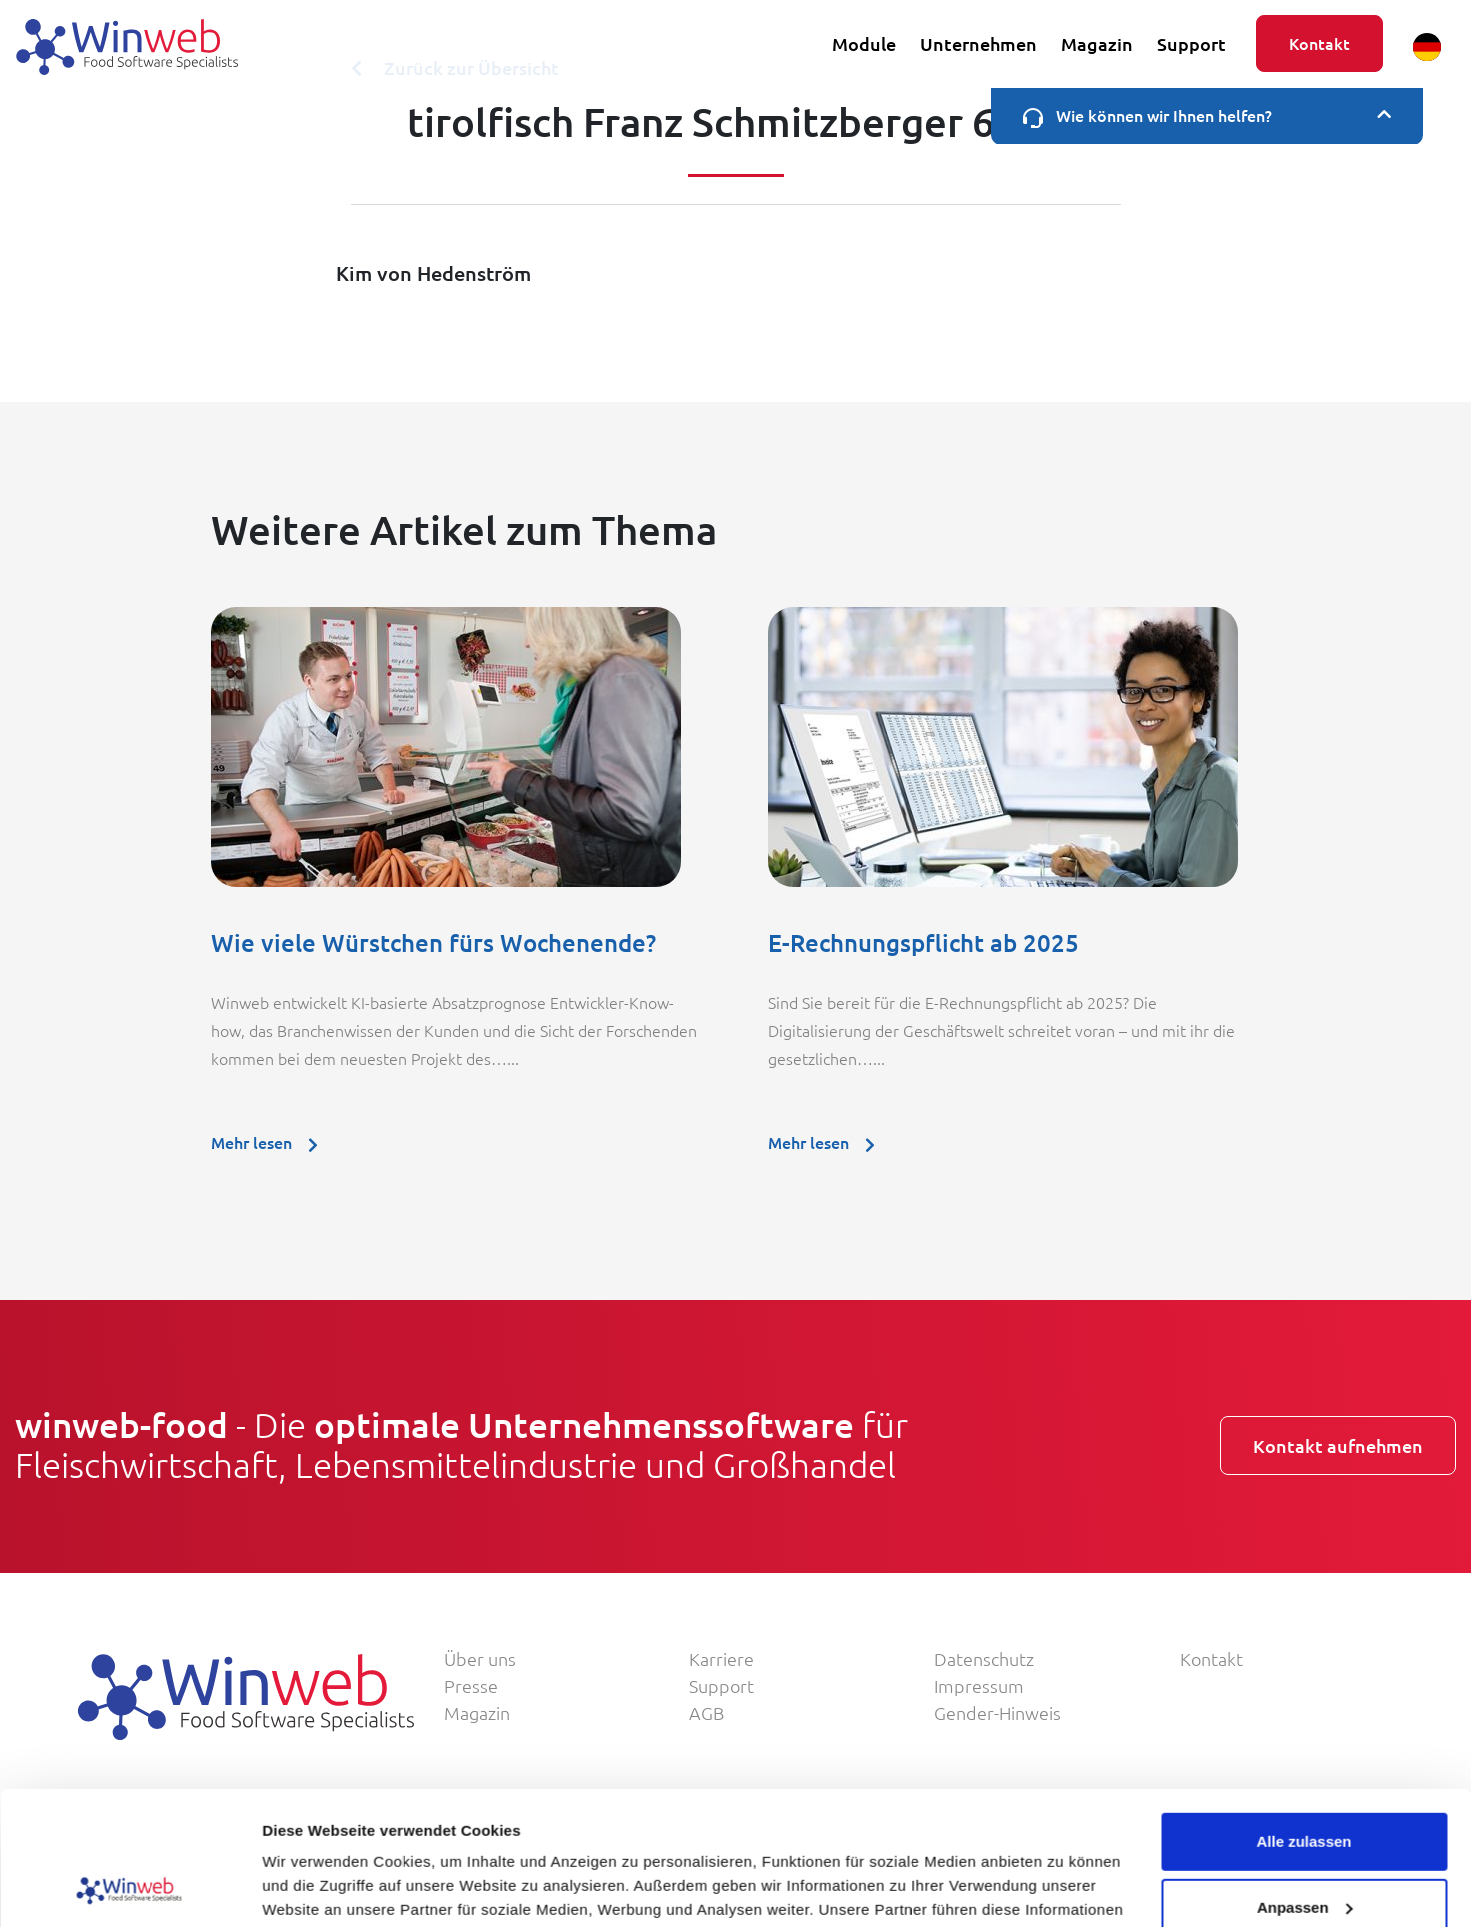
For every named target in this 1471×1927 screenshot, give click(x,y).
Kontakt (1319, 43)
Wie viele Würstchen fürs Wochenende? (433, 942)
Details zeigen (312, 1887)
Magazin (1097, 43)
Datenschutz (984, 1658)
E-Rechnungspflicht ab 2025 (923, 942)
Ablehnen (1304, 1847)
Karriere (721, 1658)
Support (1191, 43)
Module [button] (864, 43)
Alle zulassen (1303, 1716)
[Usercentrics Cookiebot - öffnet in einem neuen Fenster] (129, 1888)
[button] (1427, 47)
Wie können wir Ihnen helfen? (1207, 116)
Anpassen (1305, 1781)
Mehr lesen (271, 1142)
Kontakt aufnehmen (1338, 1445)
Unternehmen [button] (978, 43)
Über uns (480, 1658)
